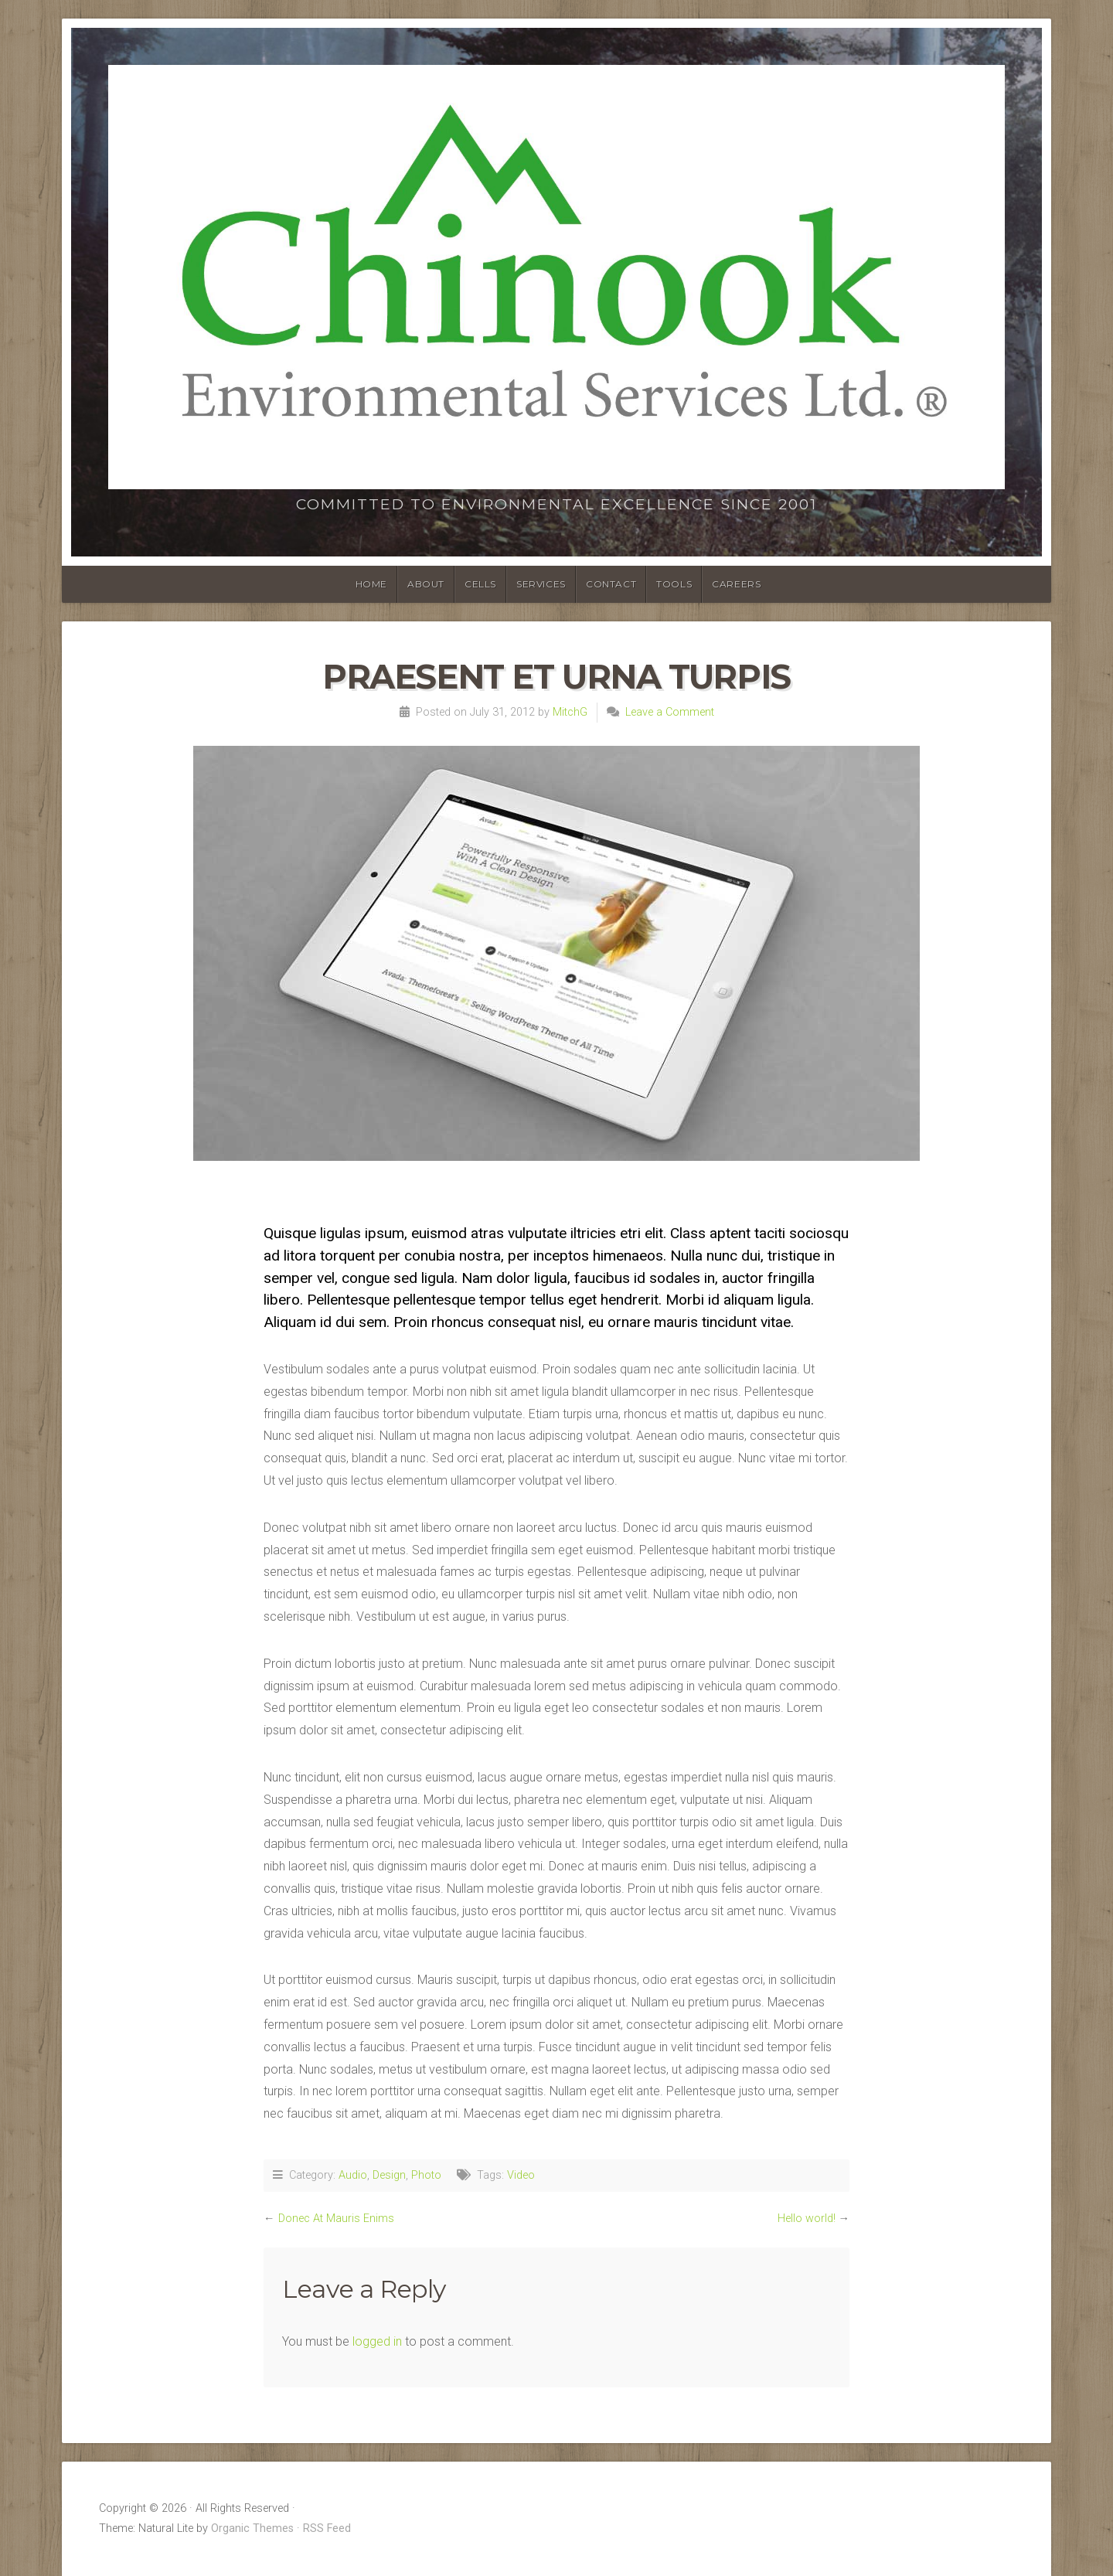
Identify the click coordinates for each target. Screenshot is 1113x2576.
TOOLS (674, 584)
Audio (353, 2175)
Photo (426, 2175)
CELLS (480, 584)
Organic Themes (252, 2528)
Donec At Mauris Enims (336, 2218)
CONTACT (611, 584)
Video (521, 2175)
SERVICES (541, 584)
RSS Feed (327, 2528)
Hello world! (807, 2218)
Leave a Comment (669, 712)
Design (389, 2175)
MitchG (570, 712)
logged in (377, 2341)
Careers (736, 584)
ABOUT (425, 584)
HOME (371, 584)
